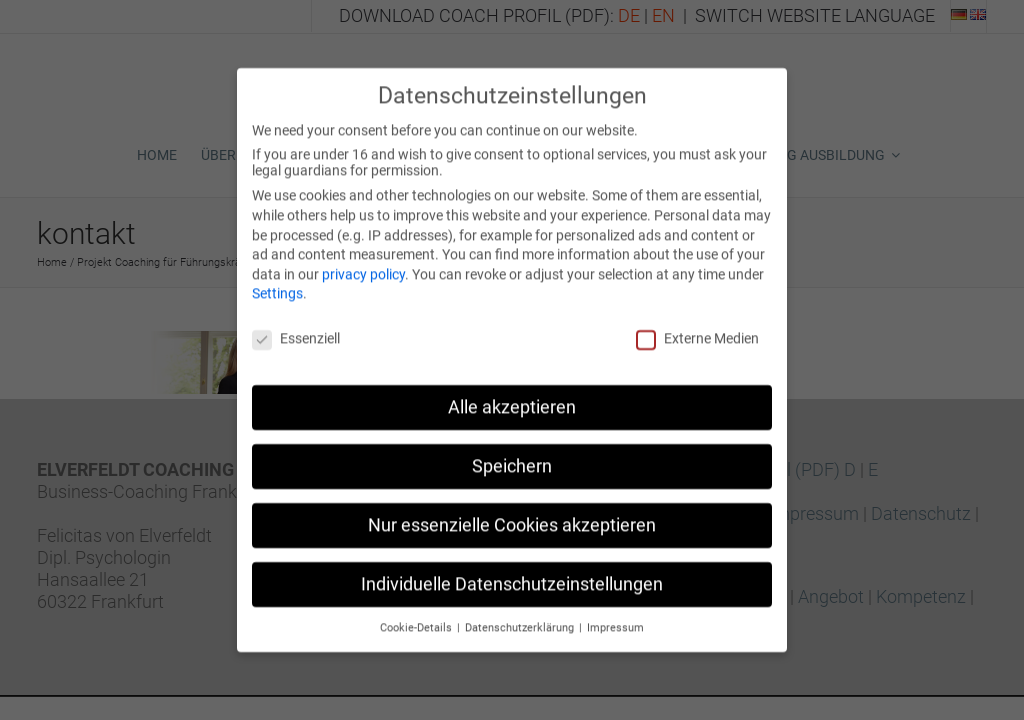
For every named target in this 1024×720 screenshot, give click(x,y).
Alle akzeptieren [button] (512, 395)
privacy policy (363, 262)
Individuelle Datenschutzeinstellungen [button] (512, 572)
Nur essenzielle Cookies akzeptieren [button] (512, 513)
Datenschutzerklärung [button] (521, 615)
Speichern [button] (512, 454)
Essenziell (296, 326)
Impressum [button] (615, 615)
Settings (277, 281)
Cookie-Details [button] (417, 615)
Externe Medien (697, 326)
